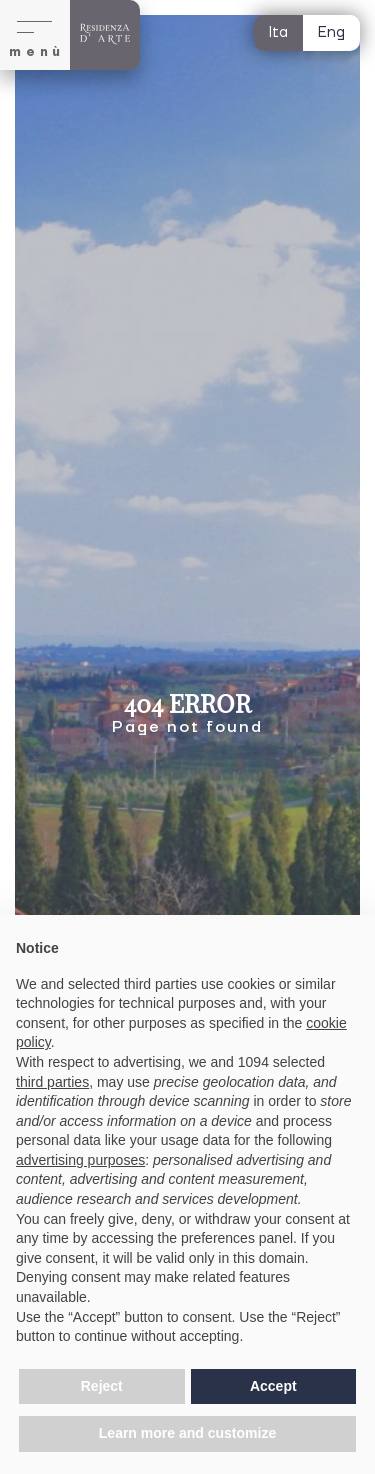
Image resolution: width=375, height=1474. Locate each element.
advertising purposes (80, 1160)
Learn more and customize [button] (187, 1433)
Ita (278, 32)
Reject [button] (102, 1386)
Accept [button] (273, 1386)
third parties (52, 1082)
